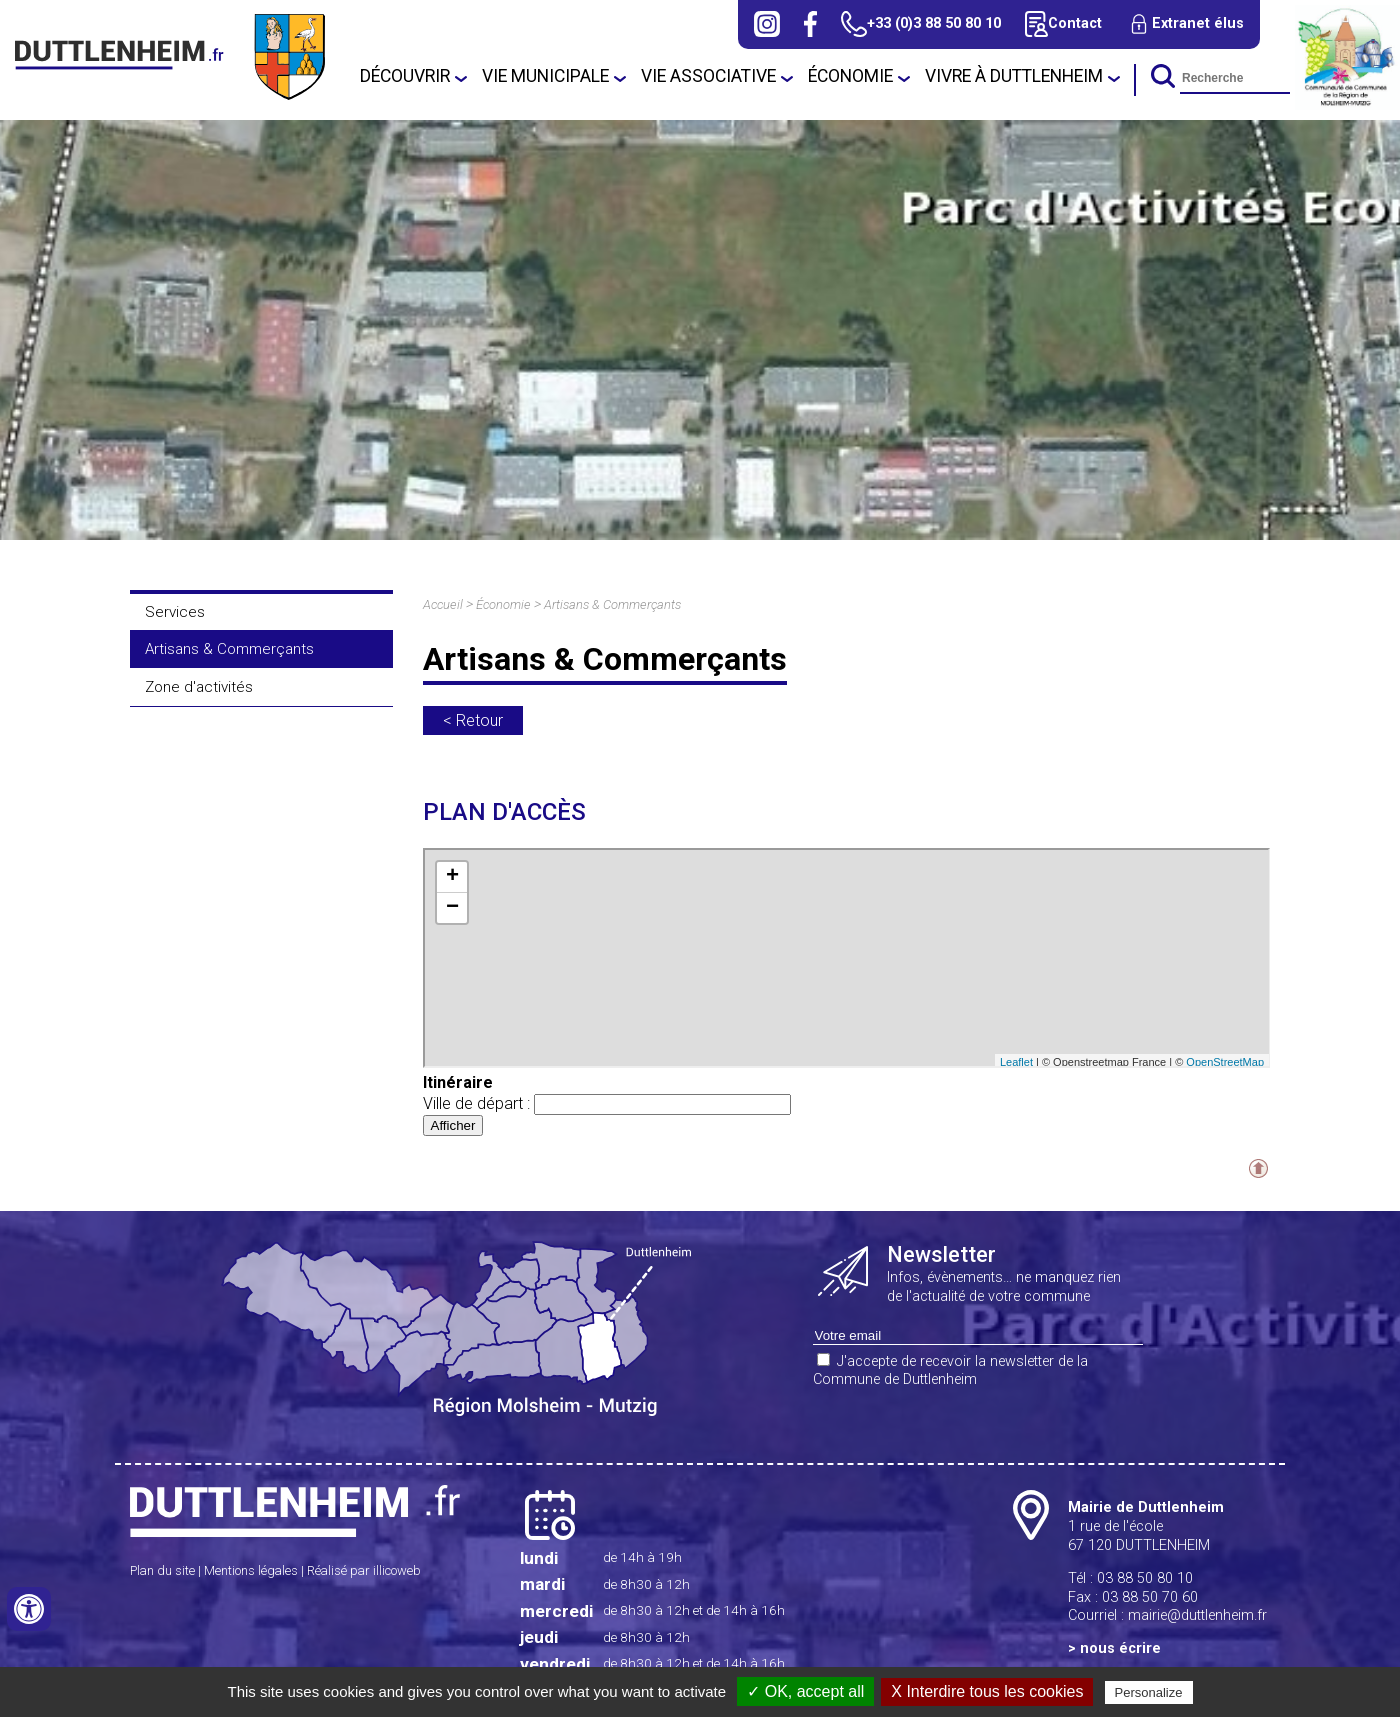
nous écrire (1120, 1648)
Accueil (443, 604)
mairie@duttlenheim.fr (1197, 1615)
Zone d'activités (199, 687)
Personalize (1149, 1692)
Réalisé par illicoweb (364, 1570)
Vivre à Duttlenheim (1014, 76)
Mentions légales (251, 1570)
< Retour (473, 720)
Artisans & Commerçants (229, 649)
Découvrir (405, 76)
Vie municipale (545, 76)
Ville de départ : (607, 1103)
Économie (850, 76)
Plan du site (162, 1570)
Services (175, 612)
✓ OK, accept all (805, 1691)
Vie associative (708, 76)
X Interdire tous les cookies (987, 1691)
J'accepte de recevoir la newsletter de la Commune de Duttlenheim (950, 1371)
